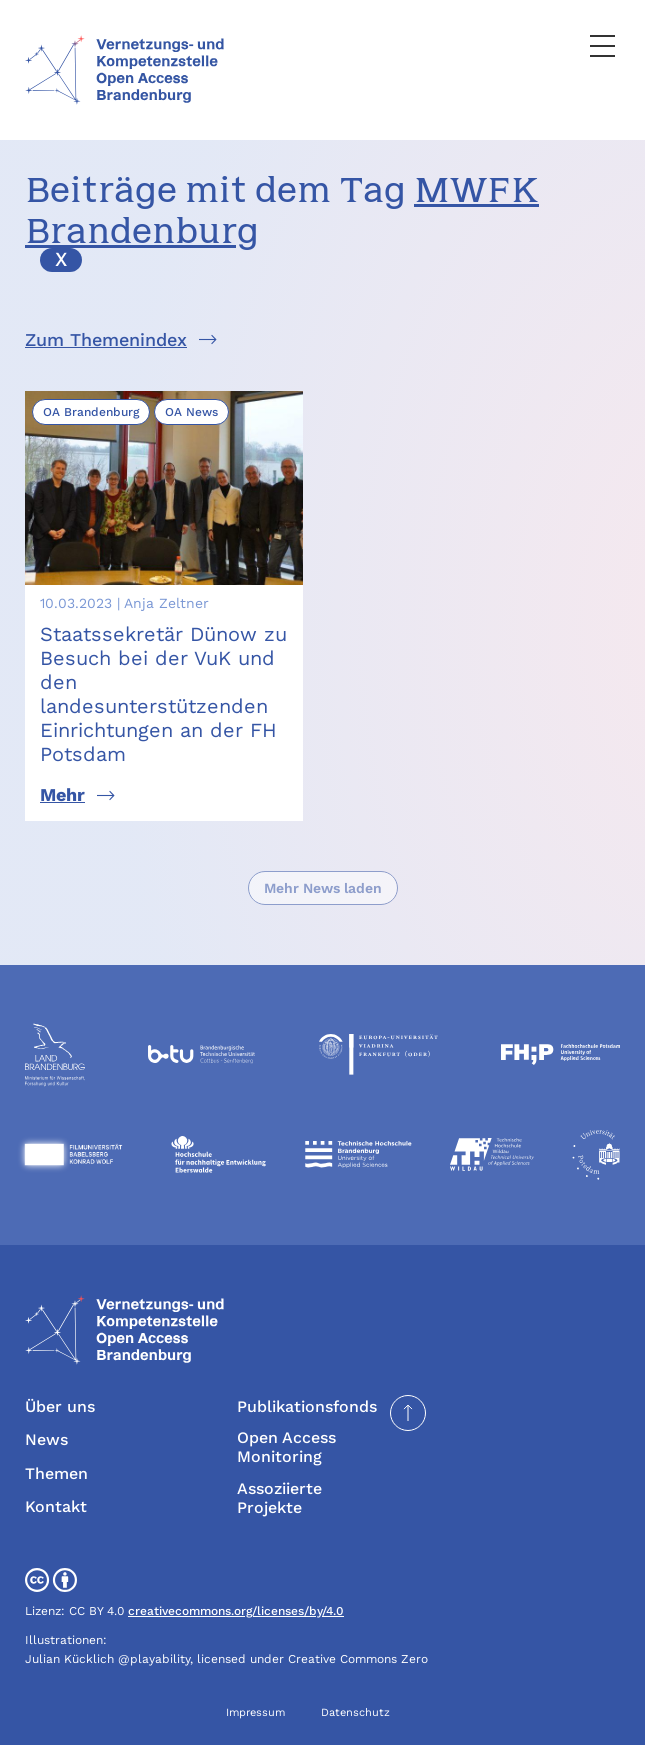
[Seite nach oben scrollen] (408, 1413)
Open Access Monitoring (286, 1447)
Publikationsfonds (307, 1406)
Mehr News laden (323, 888)
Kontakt (56, 1506)
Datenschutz (355, 1712)
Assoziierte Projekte (279, 1498)
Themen (56, 1473)
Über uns (60, 1406)
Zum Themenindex (106, 339)
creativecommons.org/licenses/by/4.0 (236, 1611)
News (46, 1439)
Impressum (255, 1712)
